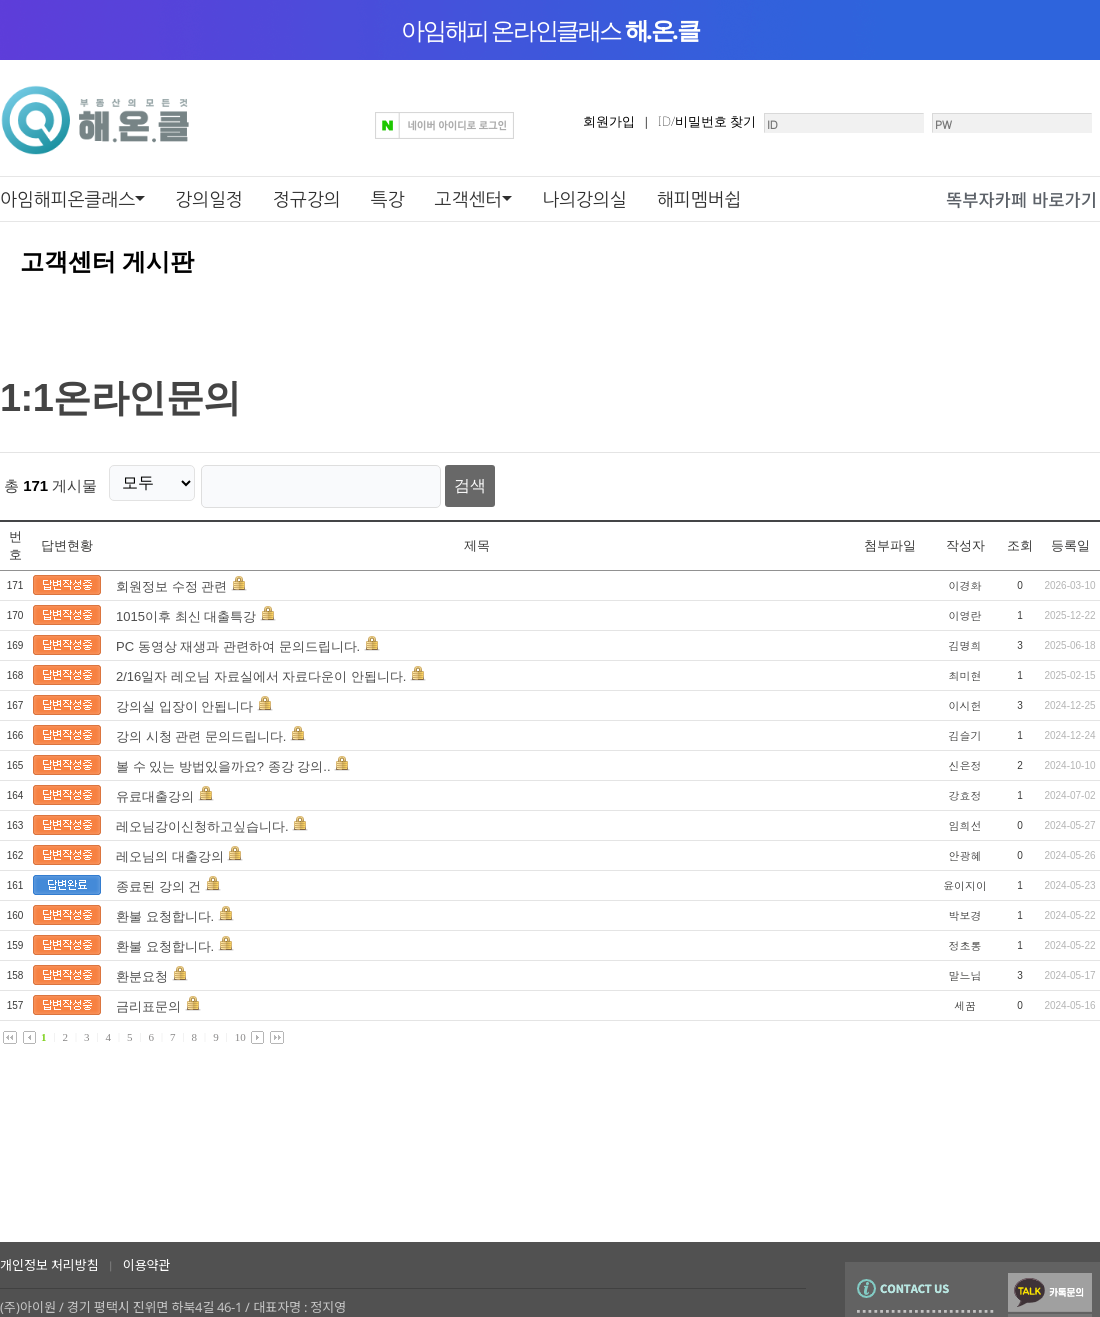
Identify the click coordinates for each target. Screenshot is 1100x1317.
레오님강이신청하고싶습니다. (202, 819)
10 (240, 1030)
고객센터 (469, 199)
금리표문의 (148, 999)
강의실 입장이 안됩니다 (184, 699)
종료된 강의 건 (158, 879)
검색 (448, 482)
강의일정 (209, 199)
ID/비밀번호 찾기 (641, 121)
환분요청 (142, 969)
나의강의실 (584, 199)
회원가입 (543, 121)
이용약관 (147, 1265)
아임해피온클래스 (67, 199)
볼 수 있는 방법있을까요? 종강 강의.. (223, 759)
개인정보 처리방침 (49, 1265)
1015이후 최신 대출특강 (186, 609)
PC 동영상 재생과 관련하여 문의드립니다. (238, 639)
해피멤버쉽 (699, 199)
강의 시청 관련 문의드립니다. (201, 729)
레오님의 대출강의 (170, 849)
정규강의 (307, 199)
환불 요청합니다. (165, 909)
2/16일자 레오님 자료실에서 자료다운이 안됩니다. (263, 669)
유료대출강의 (157, 789)
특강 (388, 199)
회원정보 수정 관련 (171, 579)
